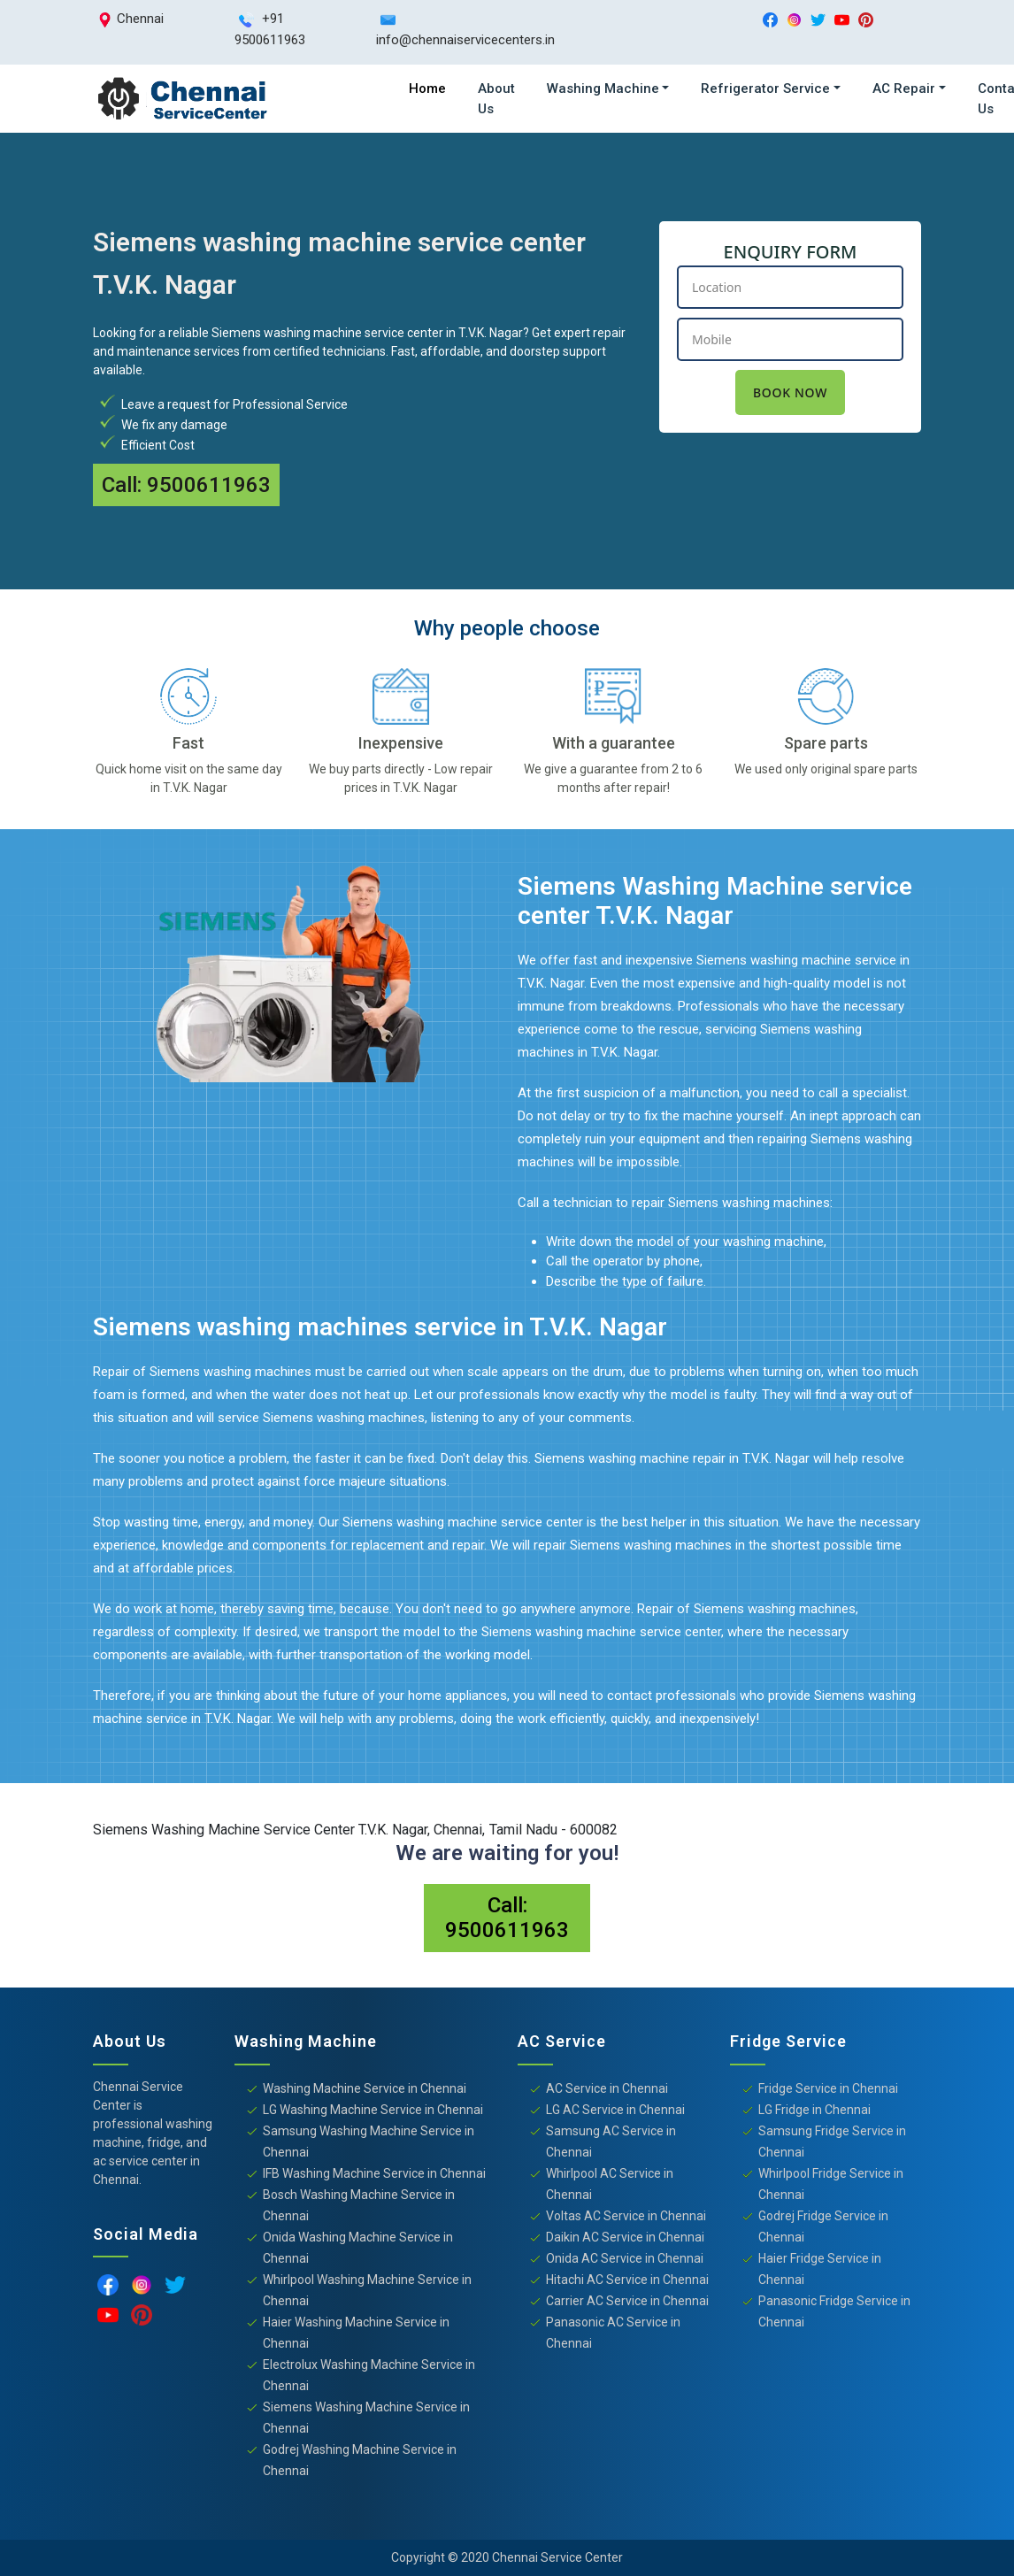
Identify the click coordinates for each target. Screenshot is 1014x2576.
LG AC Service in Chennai (615, 2110)
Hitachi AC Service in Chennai (627, 2279)
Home (427, 88)
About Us (496, 99)
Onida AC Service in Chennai (624, 2258)
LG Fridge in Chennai (814, 2110)
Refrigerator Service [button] (765, 88)
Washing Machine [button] (603, 88)
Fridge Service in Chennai (828, 2088)
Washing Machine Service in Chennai (364, 2088)
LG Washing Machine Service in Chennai (373, 2110)
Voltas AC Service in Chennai (626, 2216)
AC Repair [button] (903, 88)
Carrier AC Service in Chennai (627, 2301)
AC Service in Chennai (607, 2088)
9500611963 (209, 485)
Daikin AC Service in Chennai (625, 2237)
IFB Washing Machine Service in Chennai (374, 2173)
